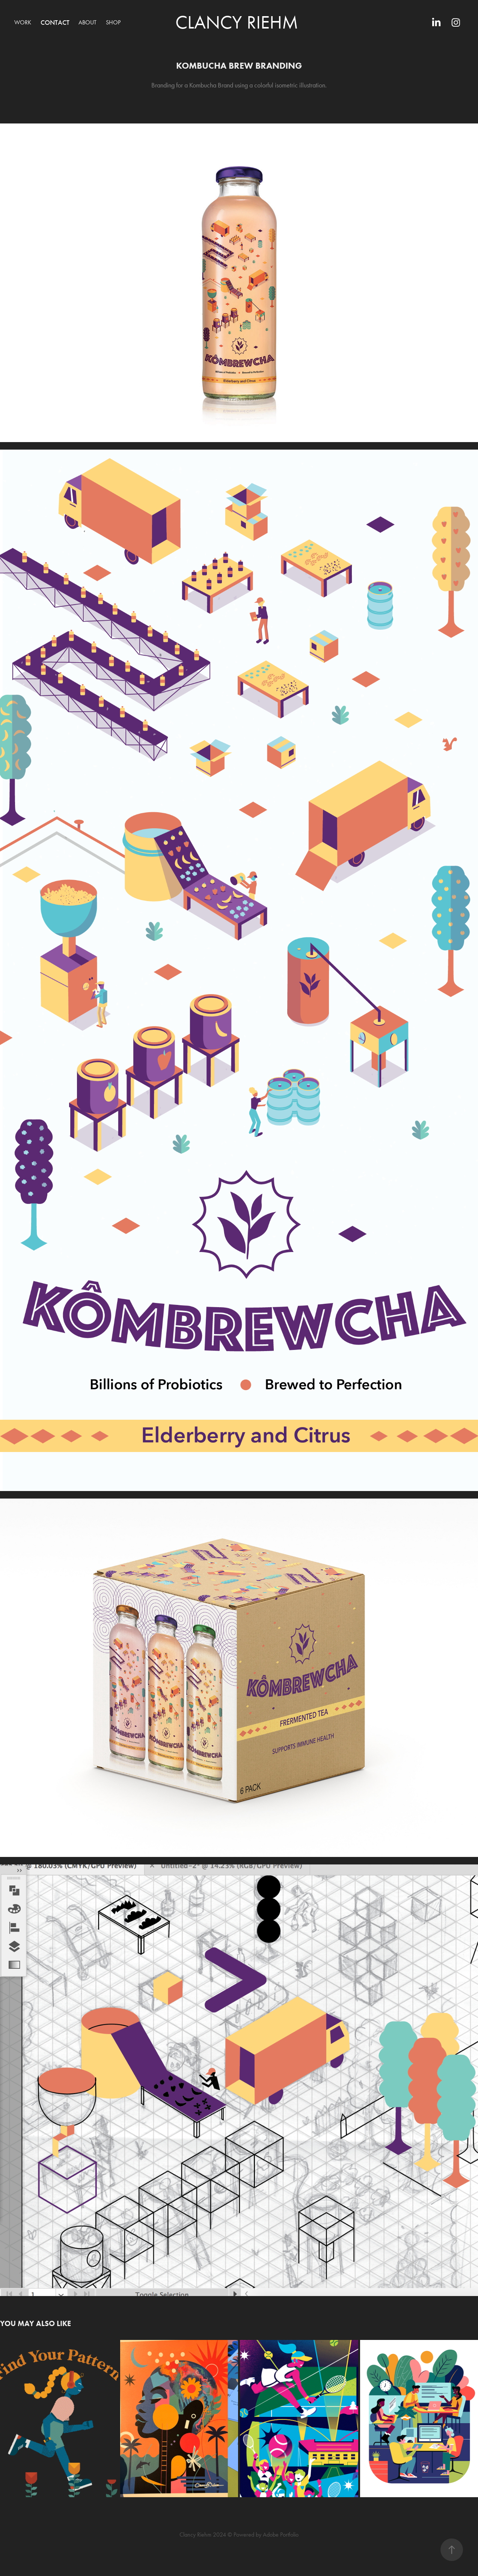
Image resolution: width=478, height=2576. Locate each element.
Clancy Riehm (236, 22)
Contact (55, 22)
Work (22, 22)
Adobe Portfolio (281, 2534)
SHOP (113, 22)
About (87, 22)
